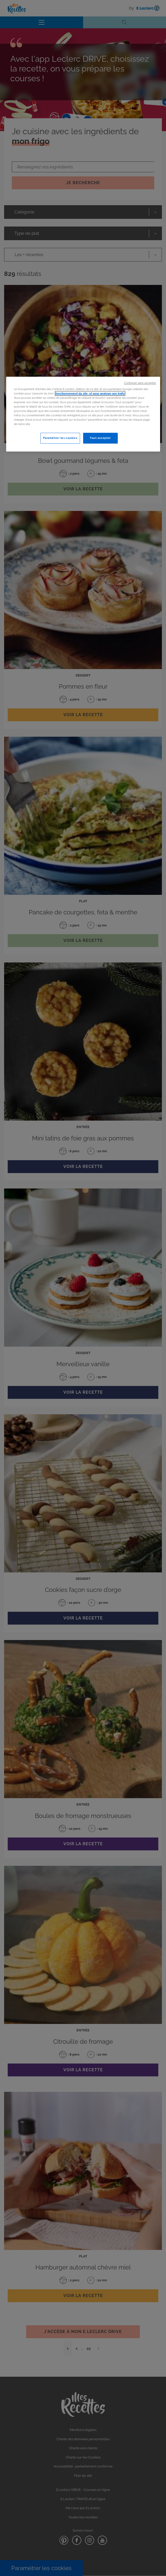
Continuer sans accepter (140, 382)
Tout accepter (100, 438)
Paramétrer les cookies (60, 438)
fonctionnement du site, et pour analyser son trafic (90, 393)
